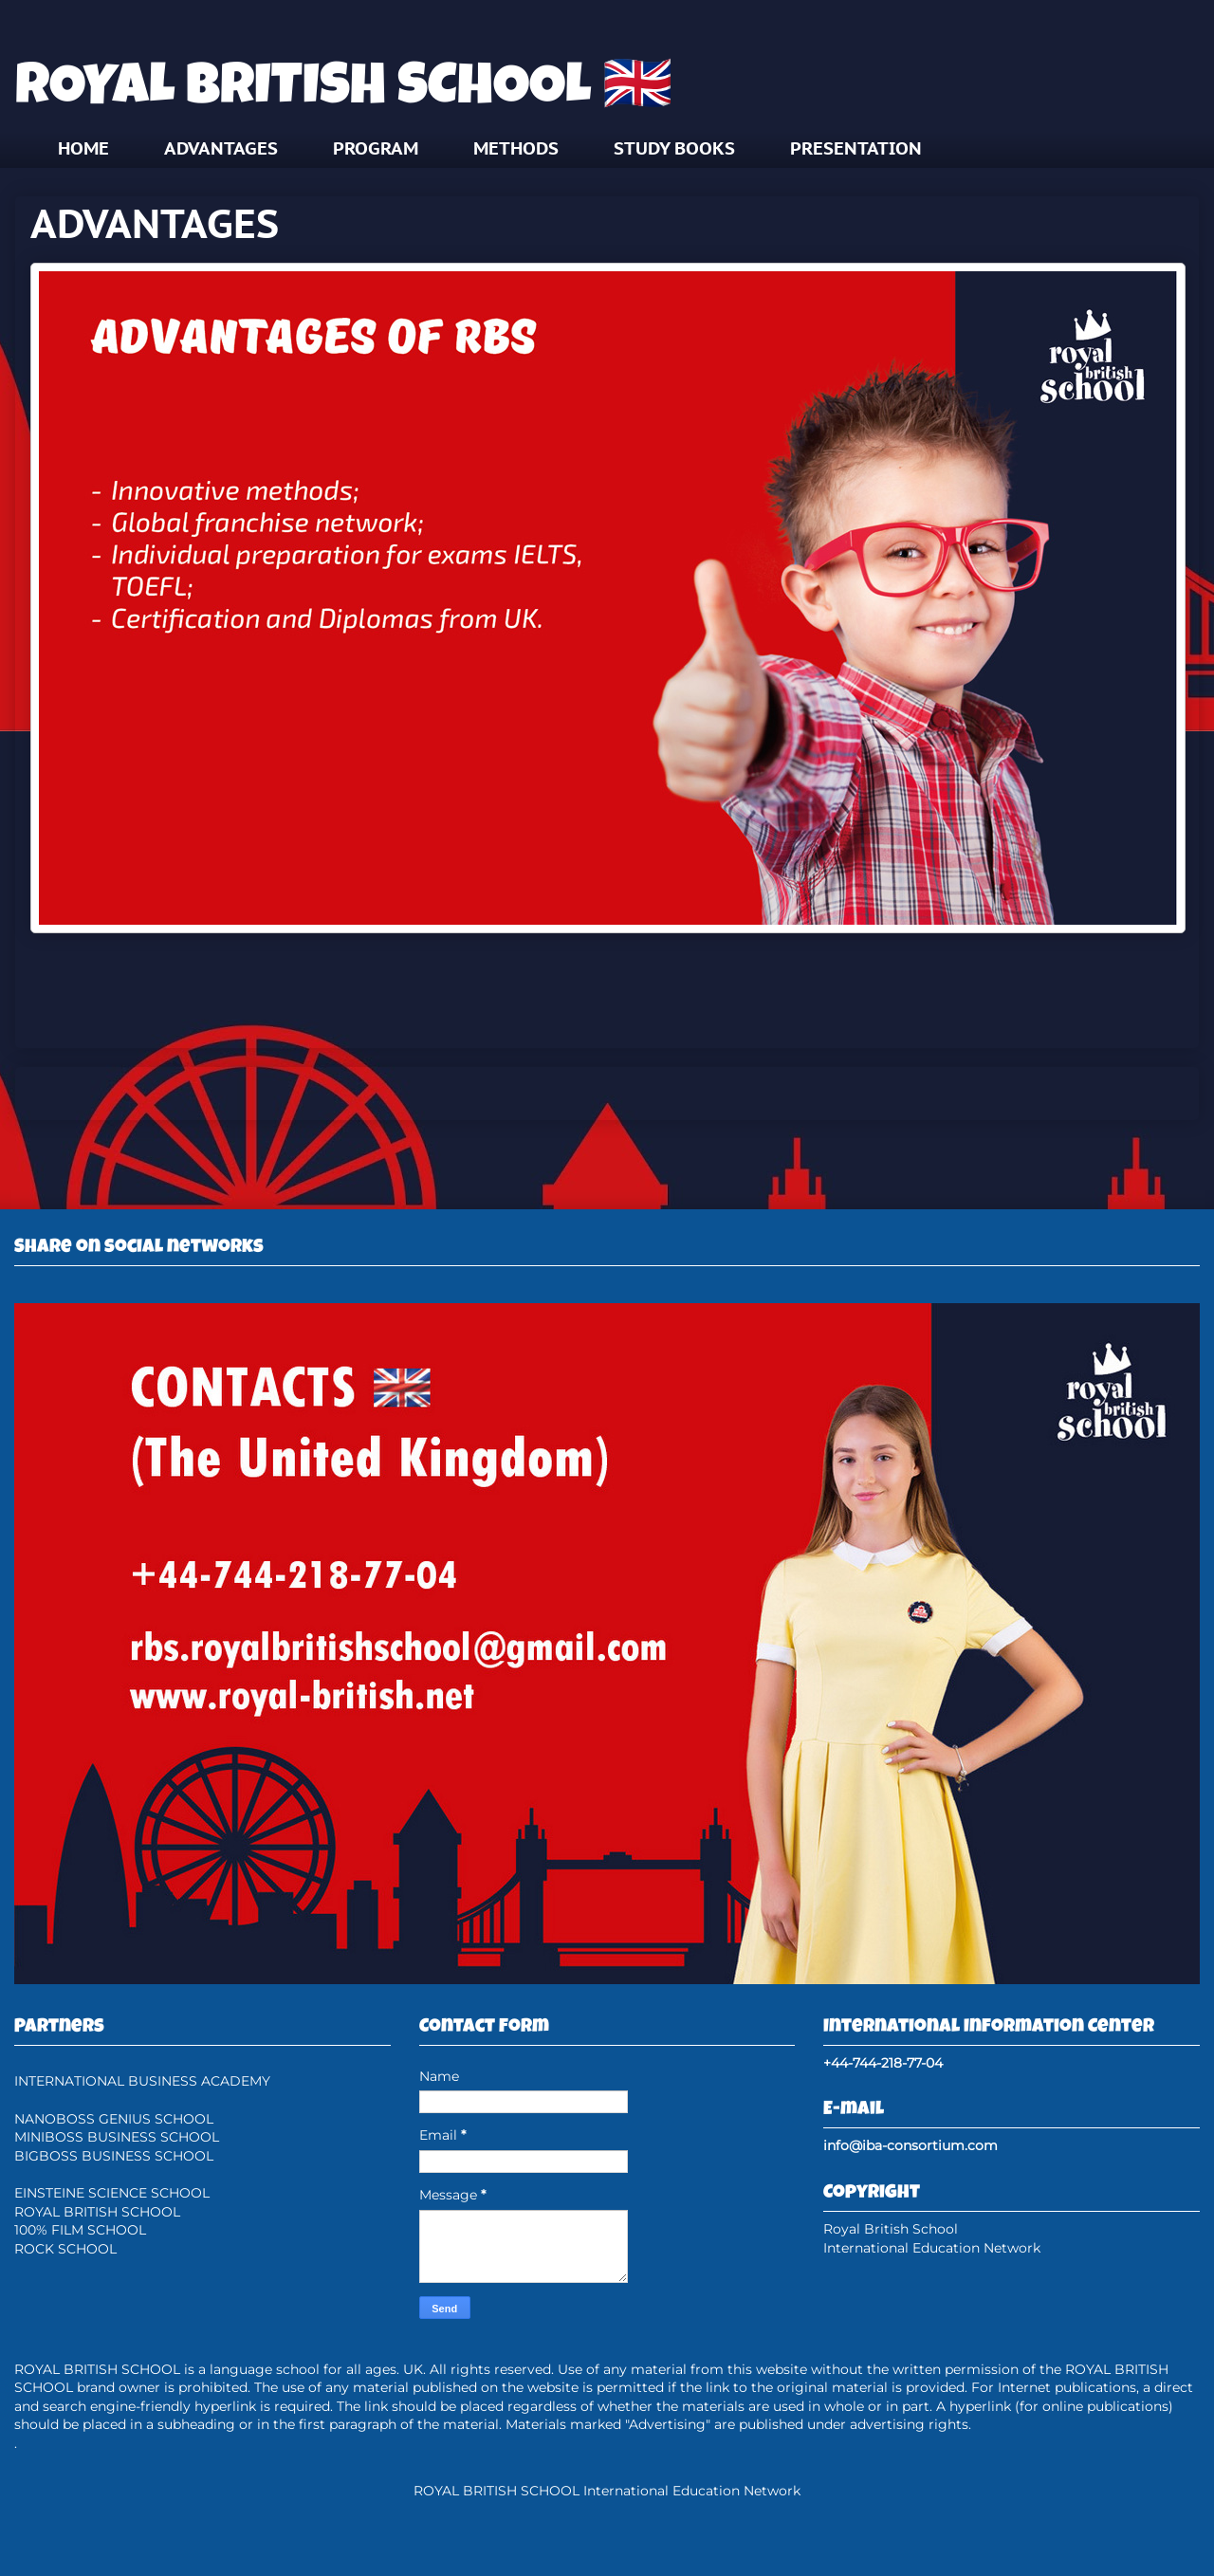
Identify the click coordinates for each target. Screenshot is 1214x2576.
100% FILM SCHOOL (80, 2229)
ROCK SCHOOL (65, 2248)
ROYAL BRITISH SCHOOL (97, 2211)
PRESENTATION (856, 148)
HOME (83, 148)
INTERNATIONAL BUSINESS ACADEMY (142, 2080)
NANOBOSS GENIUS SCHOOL (113, 2118)
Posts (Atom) (652, 1158)
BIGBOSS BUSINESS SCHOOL (113, 2155)
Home (607, 1092)
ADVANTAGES (221, 148)
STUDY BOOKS (674, 148)
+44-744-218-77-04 (883, 2062)
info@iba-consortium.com (910, 2145)
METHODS (516, 148)
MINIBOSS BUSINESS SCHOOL (116, 2136)
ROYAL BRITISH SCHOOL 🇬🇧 (344, 91)
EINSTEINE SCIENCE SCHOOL (112, 2192)
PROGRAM (375, 148)
